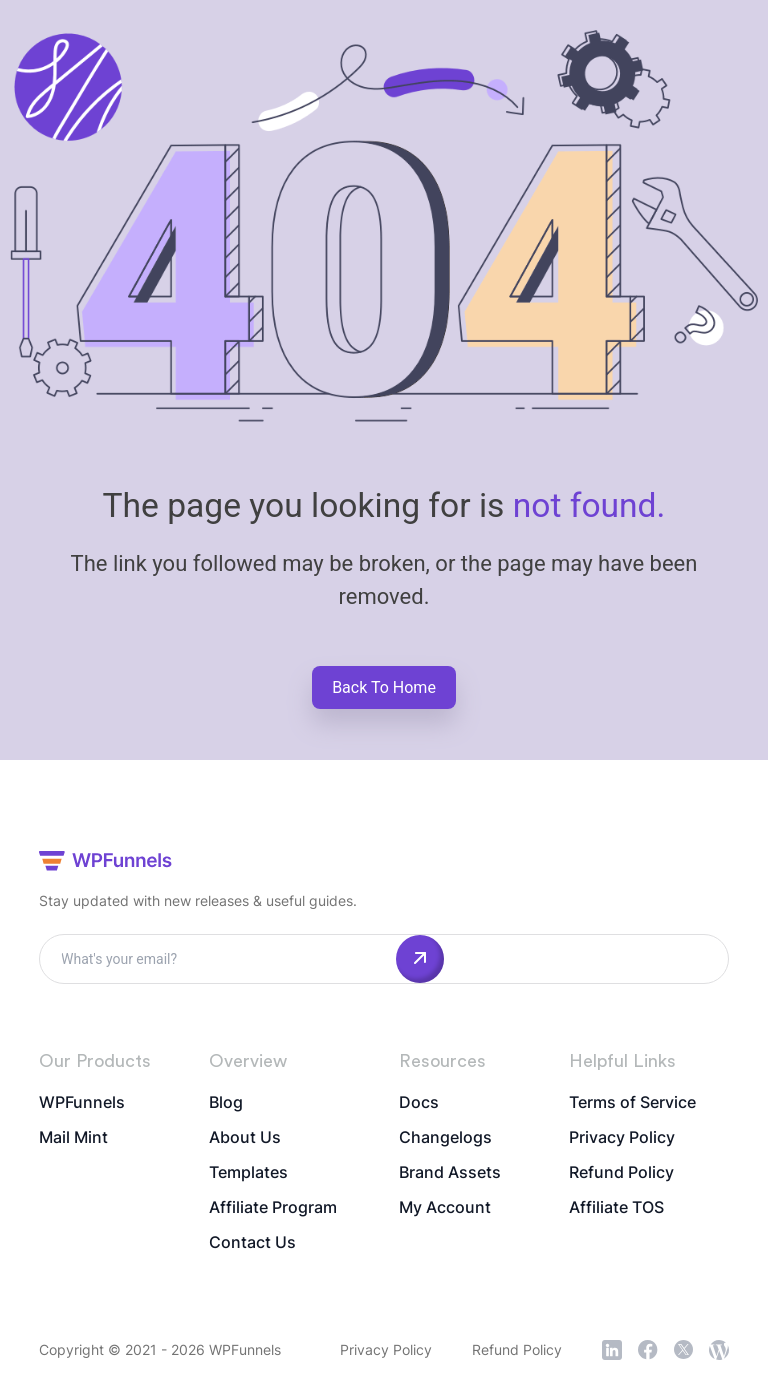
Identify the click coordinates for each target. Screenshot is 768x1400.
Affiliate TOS (616, 1207)
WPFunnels (82, 1102)
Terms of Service (632, 1102)
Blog (226, 1102)
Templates (248, 1172)
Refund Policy (621, 1172)
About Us (245, 1137)
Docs (419, 1102)
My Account (445, 1207)
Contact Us (252, 1242)
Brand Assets (450, 1172)
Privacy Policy (622, 1137)
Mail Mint (73, 1137)
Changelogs (445, 1137)
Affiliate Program (273, 1207)
